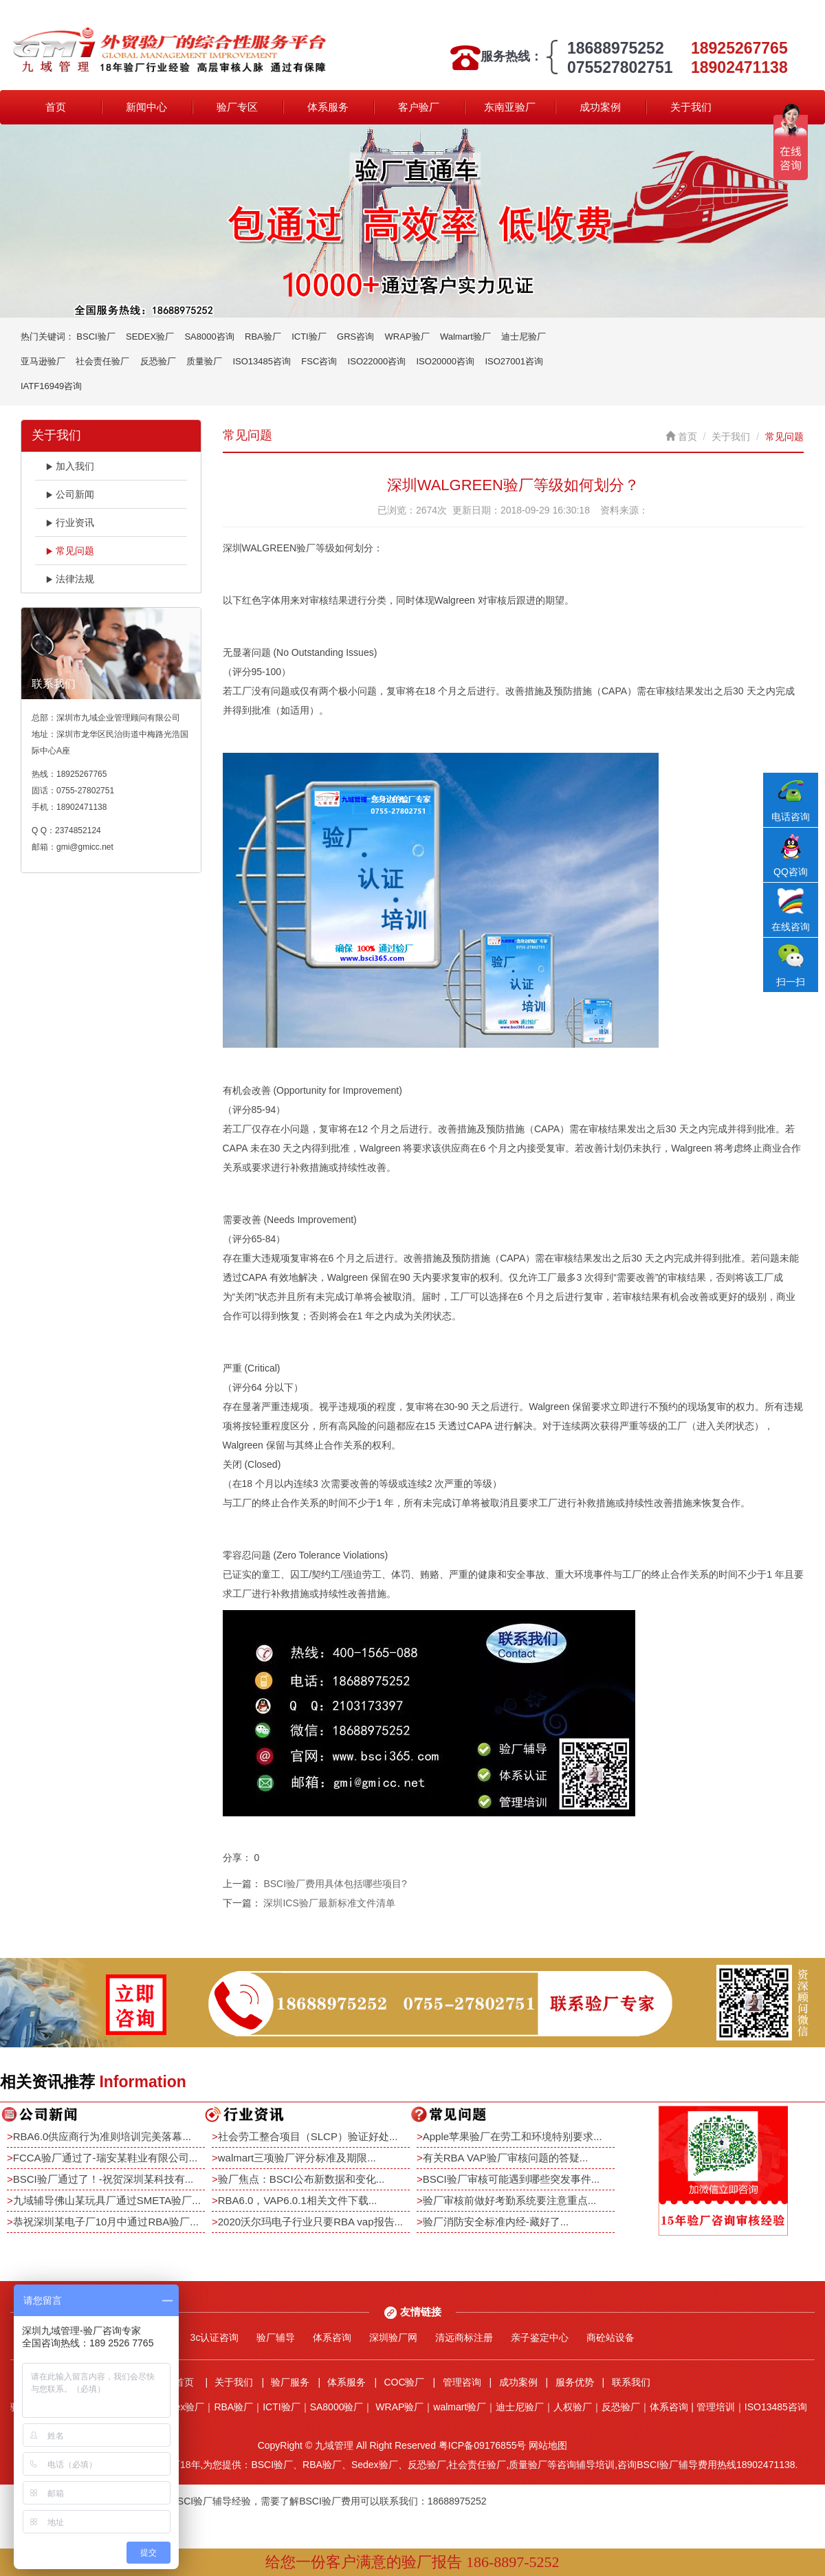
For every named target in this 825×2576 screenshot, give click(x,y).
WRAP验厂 (407, 336)
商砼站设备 (610, 2337)
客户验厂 (418, 107)
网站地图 (548, 2445)
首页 (55, 107)
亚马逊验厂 (43, 361)
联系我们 (631, 2382)
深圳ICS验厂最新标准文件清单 (329, 1902)
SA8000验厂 (337, 2406)
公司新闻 (69, 494)
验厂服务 (290, 2382)
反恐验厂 (158, 361)
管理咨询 (462, 2382)
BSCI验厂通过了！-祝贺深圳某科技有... (103, 2179)
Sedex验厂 (181, 2406)
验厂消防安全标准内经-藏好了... (496, 2221)
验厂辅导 (275, 2337)
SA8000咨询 (209, 336)
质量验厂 (204, 361)
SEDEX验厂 (150, 336)
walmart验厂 (459, 2406)
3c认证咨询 (214, 2337)
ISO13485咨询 (261, 361)
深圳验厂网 (393, 2337)
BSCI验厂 (95, 336)
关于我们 (691, 107)
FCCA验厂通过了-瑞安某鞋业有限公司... (105, 2158)
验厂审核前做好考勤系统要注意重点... (510, 2200)
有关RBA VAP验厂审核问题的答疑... (505, 2158)
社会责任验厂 (102, 361)
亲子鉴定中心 (540, 2337)
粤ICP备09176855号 (483, 2445)
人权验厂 (572, 2406)
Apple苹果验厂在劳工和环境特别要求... (512, 2136)
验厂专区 (237, 107)
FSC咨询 (319, 361)
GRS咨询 (355, 336)
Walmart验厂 (465, 336)
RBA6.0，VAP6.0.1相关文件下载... (297, 2200)
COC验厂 (404, 2382)
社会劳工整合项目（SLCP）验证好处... (308, 2136)
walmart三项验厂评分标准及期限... (297, 2158)
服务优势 (575, 2382)
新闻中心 (146, 107)
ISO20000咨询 (446, 361)
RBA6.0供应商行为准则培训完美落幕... (102, 2136)
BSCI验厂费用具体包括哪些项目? (334, 1883)
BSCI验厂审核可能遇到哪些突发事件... (511, 2179)
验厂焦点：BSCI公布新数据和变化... (301, 2179)
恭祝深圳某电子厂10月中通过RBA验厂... (106, 2221)
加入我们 (69, 466)
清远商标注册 (464, 2337)
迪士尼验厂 (523, 336)
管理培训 (715, 2406)
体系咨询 (332, 2337)
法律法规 (69, 578)
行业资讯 (69, 522)
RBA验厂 (263, 336)
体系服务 (328, 107)
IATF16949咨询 (51, 386)
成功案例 (600, 107)
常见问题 (69, 550)
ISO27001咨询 (514, 361)
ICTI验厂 (309, 336)
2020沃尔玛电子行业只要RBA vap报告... (310, 2221)
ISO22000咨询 (377, 361)
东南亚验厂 (510, 107)
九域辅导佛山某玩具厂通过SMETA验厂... (107, 2200)
